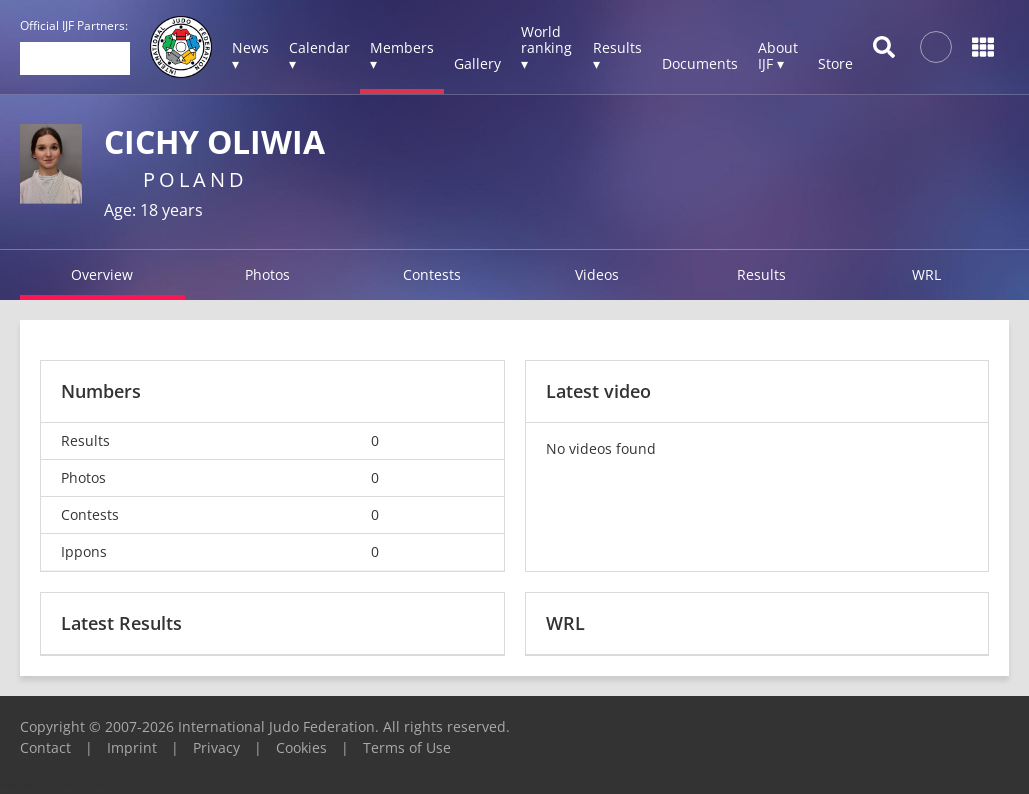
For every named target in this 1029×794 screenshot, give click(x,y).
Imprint (132, 747)
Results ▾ (617, 55)
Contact (45, 747)
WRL (926, 274)
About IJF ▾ (778, 55)
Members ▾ (402, 55)
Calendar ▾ (319, 55)
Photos (267, 274)
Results (761, 274)
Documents (700, 63)
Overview (102, 274)
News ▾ (250, 55)
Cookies (301, 747)
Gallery (477, 63)
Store (835, 63)
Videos (597, 274)
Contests (432, 274)
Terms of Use (407, 747)
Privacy (216, 747)
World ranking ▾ (546, 47)
